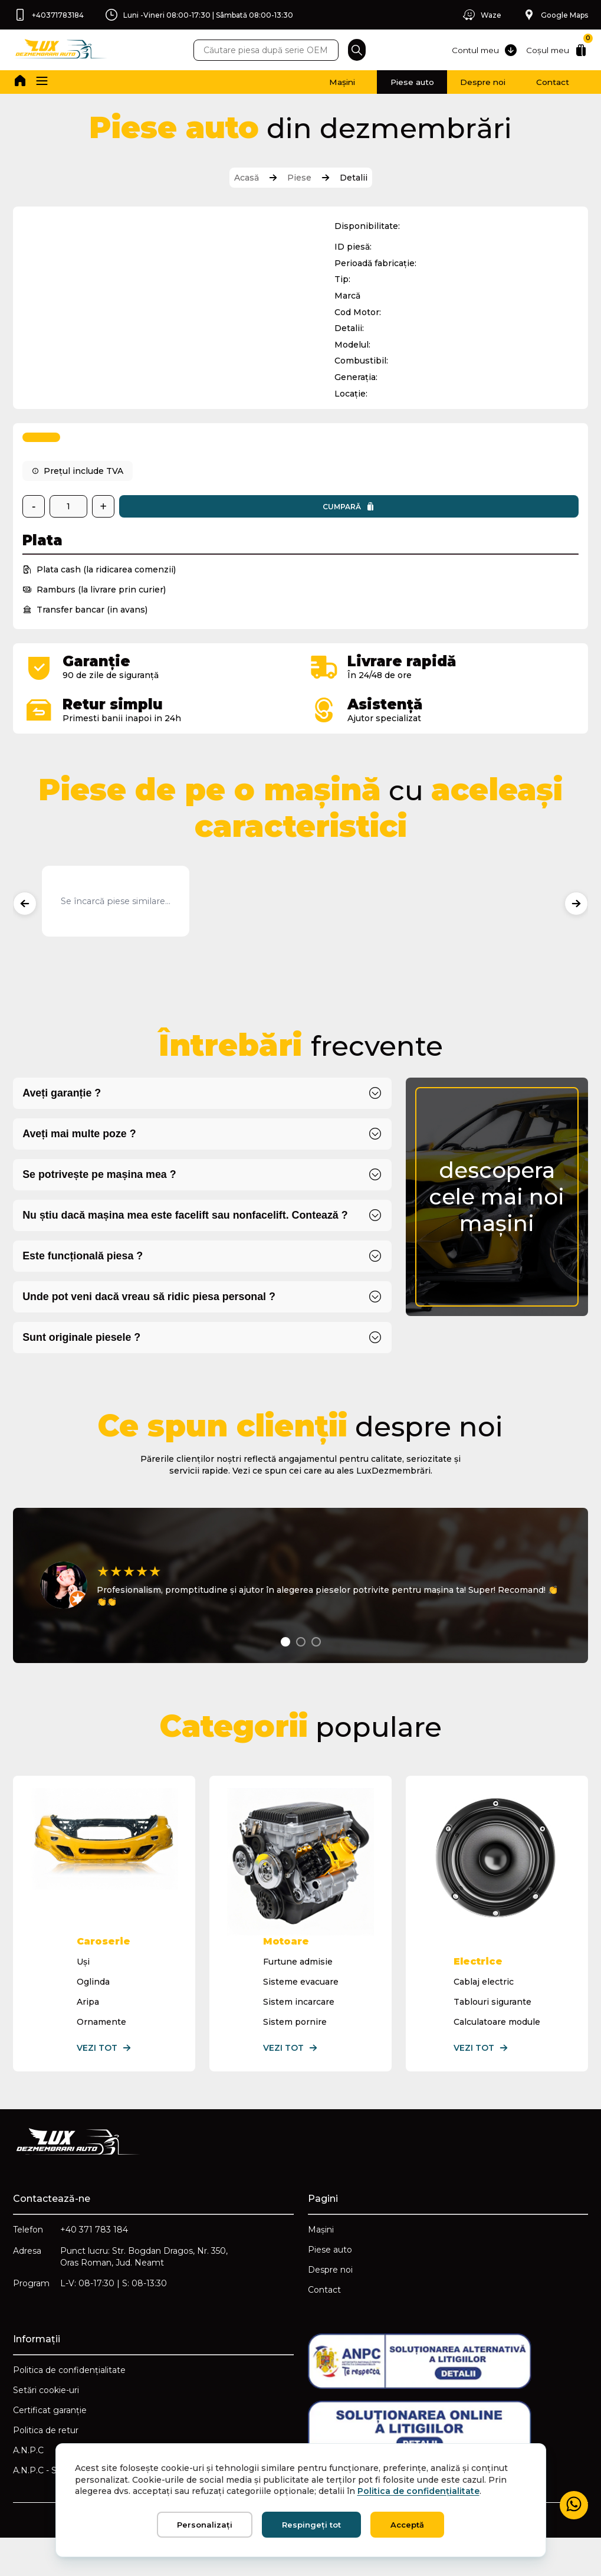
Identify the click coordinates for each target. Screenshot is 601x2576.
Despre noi (451, 82)
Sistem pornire (294, 2053)
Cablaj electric (483, 2013)
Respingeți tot (311, 2524)
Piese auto (361, 82)
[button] (45, 82)
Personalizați (204, 2524)
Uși (83, 1993)
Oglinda (93, 2013)
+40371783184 (49, 15)
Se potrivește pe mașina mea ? (103, 1193)
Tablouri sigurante (492, 2033)
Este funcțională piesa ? (85, 1276)
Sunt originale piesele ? (84, 1359)
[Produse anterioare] (26, 919)
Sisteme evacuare (300, 2013)
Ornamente (102, 2053)
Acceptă (407, 2524)
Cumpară (191, 522)
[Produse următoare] (575, 919)
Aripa (88, 2033)
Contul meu (480, 50)
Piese (299, 178)
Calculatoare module (496, 2053)
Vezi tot (104, 2079)
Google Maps (554, 15)
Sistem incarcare (298, 2033)
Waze (477, 15)
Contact (542, 82)
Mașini (271, 82)
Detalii (353, 178)
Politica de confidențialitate (70, 2406)
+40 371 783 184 (95, 2262)
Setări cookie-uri (47, 2426)
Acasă (246, 178)
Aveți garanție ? (64, 1111)
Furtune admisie (297, 1993)
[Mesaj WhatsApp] (573, 2505)
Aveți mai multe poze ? (82, 1152)
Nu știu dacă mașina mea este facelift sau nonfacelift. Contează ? (191, 1235)
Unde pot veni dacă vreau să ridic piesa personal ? (154, 1317)
